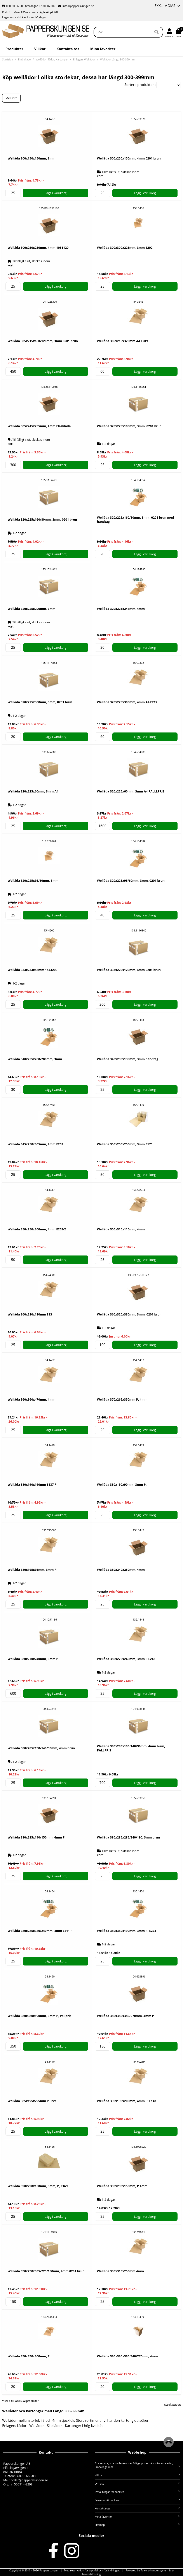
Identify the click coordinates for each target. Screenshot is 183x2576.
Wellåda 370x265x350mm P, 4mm (122, 1399)
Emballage (24, 59)
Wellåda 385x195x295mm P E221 (32, 2101)
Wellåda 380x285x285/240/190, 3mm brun (128, 1837)
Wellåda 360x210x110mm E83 (30, 1314)
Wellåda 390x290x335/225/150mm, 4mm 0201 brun (46, 2271)
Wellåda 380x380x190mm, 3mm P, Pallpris (39, 2016)
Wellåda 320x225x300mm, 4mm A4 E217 (127, 702)
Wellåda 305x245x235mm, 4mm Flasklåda (39, 426)
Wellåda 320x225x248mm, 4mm (121, 609)
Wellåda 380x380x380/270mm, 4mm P (125, 2016)
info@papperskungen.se (76, 6)
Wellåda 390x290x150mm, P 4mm (122, 2186)
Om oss (137, 2483)
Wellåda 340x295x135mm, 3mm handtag (127, 1059)
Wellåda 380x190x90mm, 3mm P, (122, 1484)
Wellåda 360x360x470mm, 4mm (32, 1399)
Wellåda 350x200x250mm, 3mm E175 (125, 1144)
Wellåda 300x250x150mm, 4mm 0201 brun (129, 158)
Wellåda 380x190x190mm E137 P (32, 1484)
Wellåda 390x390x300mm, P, (29, 2356)
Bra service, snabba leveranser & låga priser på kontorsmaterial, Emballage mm (137, 2465)
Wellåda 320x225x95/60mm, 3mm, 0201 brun (131, 880)
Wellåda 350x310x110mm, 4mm (121, 1229)
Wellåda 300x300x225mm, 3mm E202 (125, 247)
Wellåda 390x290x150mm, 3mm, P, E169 (38, 2186)
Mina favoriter (102, 48)
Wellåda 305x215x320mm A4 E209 (122, 341)
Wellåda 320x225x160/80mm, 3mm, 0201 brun (42, 519)
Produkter (14, 48)
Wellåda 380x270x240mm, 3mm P (33, 1659)
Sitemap (137, 2525)
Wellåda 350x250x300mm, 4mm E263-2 (37, 1229)
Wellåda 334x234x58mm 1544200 (32, 970)
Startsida (7, 59)
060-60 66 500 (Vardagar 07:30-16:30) (28, 6)
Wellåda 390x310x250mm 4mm (120, 2271)
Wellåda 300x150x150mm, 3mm (32, 158)
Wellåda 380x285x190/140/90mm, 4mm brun (41, 1748)
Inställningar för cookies (137, 2492)
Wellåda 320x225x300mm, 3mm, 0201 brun (40, 702)
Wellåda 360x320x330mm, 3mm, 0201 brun (129, 1314)
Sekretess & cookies (137, 2500)
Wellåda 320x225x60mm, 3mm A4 (33, 791)
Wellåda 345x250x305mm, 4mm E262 (35, 1144)
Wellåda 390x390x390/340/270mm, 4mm (127, 2356)
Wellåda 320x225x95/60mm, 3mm (33, 880)
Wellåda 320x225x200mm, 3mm (32, 609)
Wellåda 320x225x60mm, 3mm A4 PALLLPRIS (130, 791)
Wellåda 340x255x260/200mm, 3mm (35, 1059)
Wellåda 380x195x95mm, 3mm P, (32, 1570)
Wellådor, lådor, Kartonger (52, 59)
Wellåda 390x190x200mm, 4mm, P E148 (126, 2101)
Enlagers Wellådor (84, 59)
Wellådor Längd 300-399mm (117, 59)
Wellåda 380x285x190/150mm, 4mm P (36, 1837)
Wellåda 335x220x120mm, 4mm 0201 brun (129, 970)
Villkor (39, 48)
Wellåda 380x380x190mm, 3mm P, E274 (126, 1931)
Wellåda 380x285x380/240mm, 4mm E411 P (40, 1931)
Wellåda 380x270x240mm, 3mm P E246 (126, 1659)
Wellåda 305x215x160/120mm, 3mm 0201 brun (43, 341)
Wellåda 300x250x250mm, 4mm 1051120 (38, 247)
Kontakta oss (68, 48)
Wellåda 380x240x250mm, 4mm (121, 1570)
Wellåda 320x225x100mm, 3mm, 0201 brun (129, 426)
